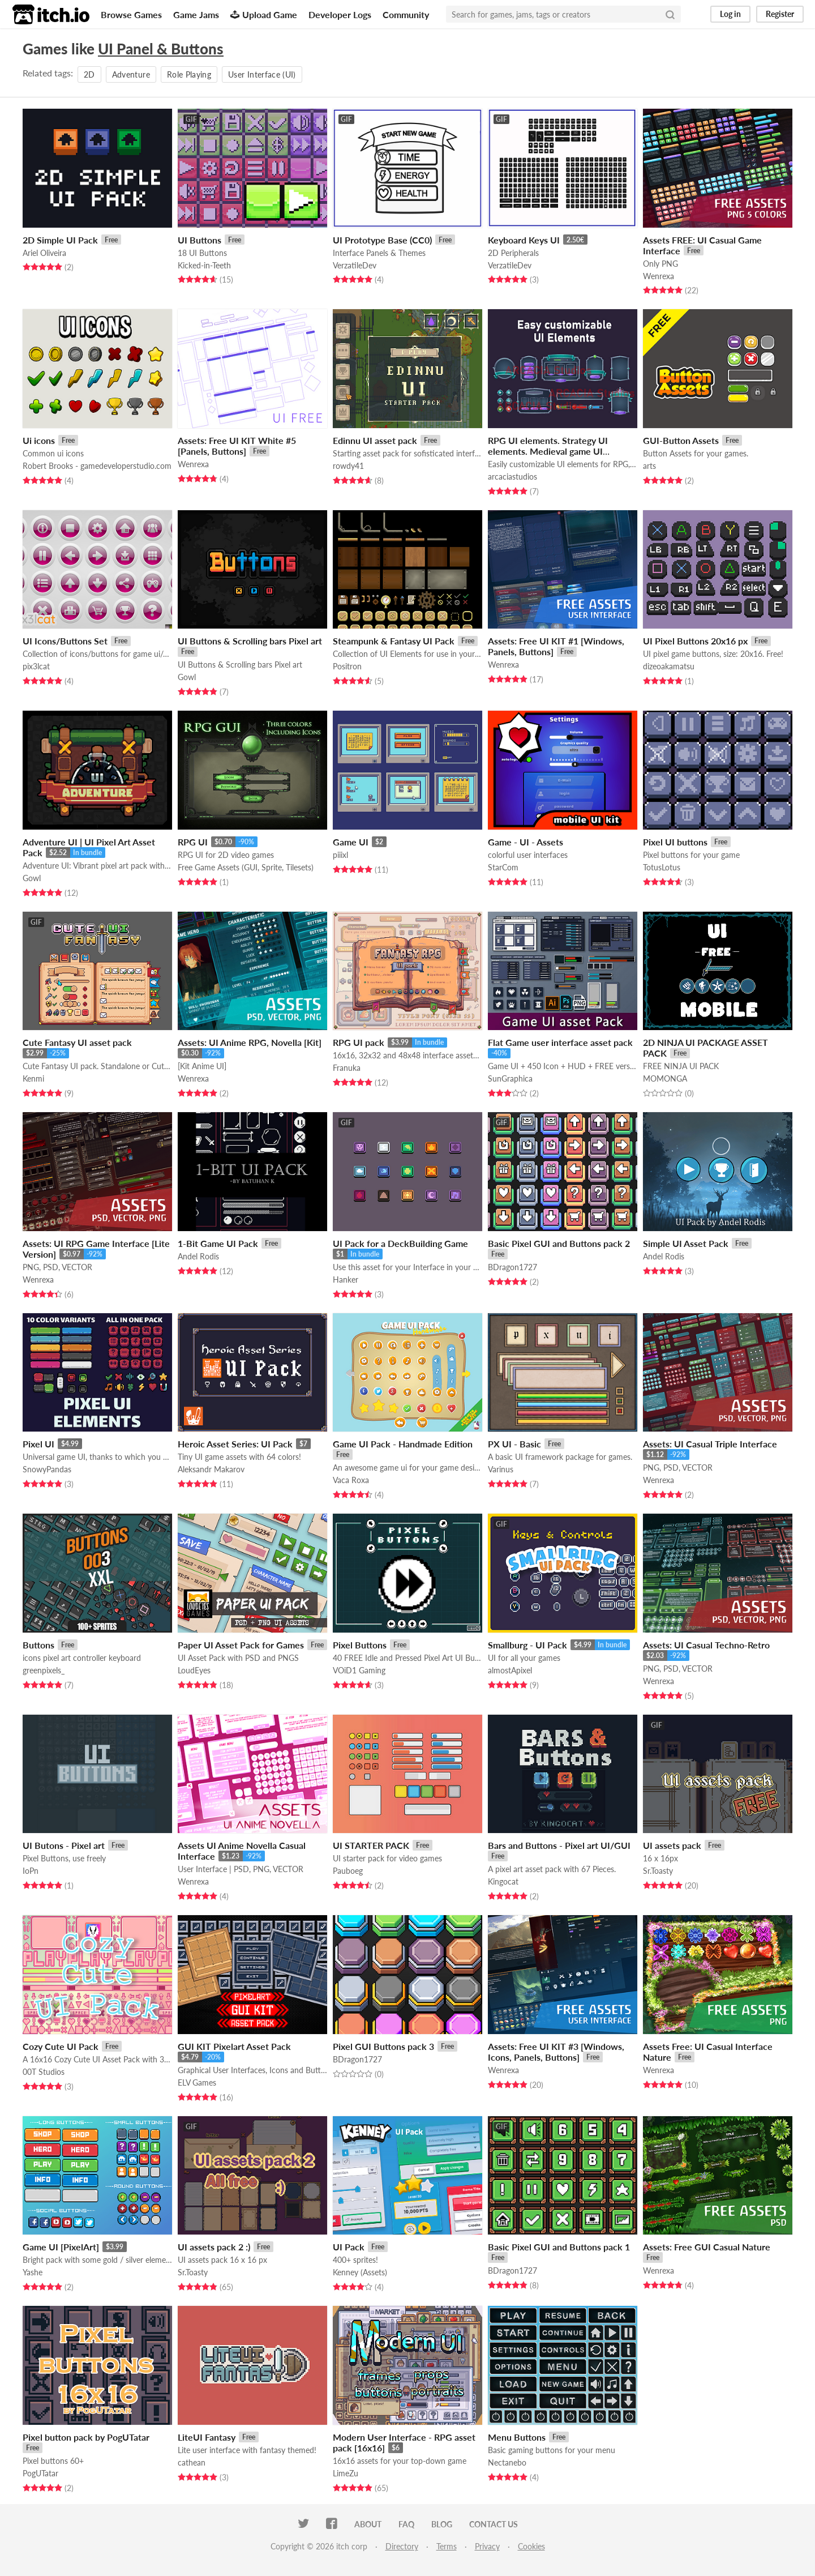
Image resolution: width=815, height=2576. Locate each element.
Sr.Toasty (658, 1871)
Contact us (493, 2524)
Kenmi (33, 1078)
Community (406, 14)
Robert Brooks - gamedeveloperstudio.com (97, 466)
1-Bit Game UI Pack (218, 1243)
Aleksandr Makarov (211, 1469)
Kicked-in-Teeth (204, 265)
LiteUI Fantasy (206, 2437)
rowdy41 (348, 466)
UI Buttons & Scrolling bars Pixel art (250, 640)
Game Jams (196, 14)
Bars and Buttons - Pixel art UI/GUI (559, 1845)
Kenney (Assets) (360, 2272)
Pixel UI (38, 1443)
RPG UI (193, 841)
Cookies (531, 2546)
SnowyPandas (47, 1469)
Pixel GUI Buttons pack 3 (383, 2046)
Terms (446, 2546)
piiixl (340, 855)
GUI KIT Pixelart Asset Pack (234, 2046)
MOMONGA (665, 1078)
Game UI (350, 841)
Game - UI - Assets (525, 841)
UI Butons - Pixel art (64, 1845)
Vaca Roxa (351, 1480)
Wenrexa (658, 276)
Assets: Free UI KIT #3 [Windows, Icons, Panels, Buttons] (556, 2051)
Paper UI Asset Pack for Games (241, 1644)
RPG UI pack (358, 1042)
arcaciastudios (512, 476)
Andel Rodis (198, 1256)
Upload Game (263, 14)
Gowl (187, 677)
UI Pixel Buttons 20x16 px (695, 640)
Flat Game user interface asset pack (560, 1042)
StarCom (503, 867)
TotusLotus (661, 867)
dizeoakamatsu (668, 666)
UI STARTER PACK (371, 1845)
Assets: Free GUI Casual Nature (706, 2246)
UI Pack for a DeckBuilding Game (400, 1243)
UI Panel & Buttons (161, 49)
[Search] (670, 14)
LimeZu (345, 2473)
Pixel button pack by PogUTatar (86, 2437)
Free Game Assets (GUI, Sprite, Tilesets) (246, 867)
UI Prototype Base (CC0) (382, 239)
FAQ (406, 2524)
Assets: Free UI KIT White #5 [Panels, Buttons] (237, 445)
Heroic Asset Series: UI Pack (235, 1443)
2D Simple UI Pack (60, 239)
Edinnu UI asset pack (375, 440)
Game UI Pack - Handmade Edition (403, 1443)
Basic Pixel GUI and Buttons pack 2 (559, 1243)
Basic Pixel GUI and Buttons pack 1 (559, 2246)
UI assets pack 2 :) (214, 2246)
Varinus (500, 1469)
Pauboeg (348, 1871)
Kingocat (503, 1881)
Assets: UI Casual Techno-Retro (706, 1644)
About (367, 2524)
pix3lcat (36, 666)
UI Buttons (199, 239)
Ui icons (39, 440)
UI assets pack (672, 1845)
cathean (191, 2462)
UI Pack (348, 2246)
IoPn (30, 1871)
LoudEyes (194, 1670)
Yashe (32, 2272)
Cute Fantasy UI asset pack (77, 1042)
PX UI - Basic (514, 1443)
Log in (730, 14)
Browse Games (131, 14)
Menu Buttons (517, 2437)
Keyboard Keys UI (524, 239)
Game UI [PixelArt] (61, 2246)
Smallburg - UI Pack (527, 1644)
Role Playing (189, 74)
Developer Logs (339, 14)
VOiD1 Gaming (359, 1670)
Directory (401, 2546)
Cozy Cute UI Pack (60, 2046)
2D (89, 74)
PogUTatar (40, 2473)
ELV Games (197, 2082)
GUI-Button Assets (681, 440)
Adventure (131, 74)
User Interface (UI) (262, 74)
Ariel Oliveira (44, 253)
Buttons (38, 1644)
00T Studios (44, 2072)
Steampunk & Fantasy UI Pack (393, 640)
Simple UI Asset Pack (685, 1243)
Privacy (487, 2546)
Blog (441, 2524)
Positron (347, 666)
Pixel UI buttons (675, 841)
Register (780, 14)
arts (649, 466)
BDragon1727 (512, 1267)
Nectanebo (507, 2462)
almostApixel (510, 1670)
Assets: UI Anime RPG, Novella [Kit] (249, 1042)
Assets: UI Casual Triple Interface (710, 1443)
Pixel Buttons (360, 1644)
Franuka (347, 1068)
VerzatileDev (354, 265)
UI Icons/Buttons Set (65, 640)
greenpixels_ (44, 1670)
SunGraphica (510, 1078)
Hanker (345, 1279)
